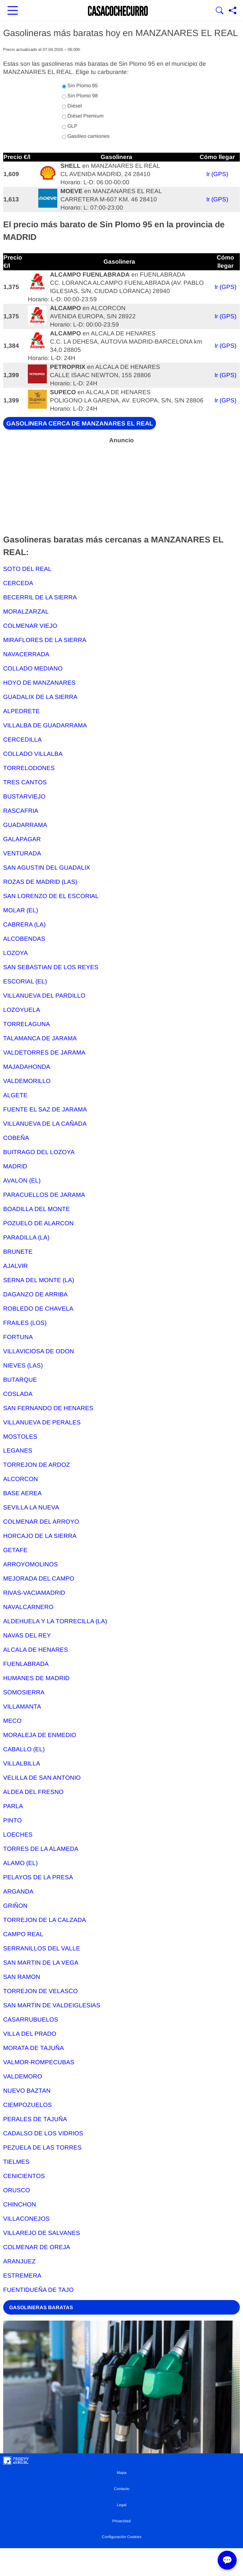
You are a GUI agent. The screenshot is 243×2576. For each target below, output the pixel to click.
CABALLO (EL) (24, 1749)
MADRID (15, 1166)
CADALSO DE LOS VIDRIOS (43, 2133)
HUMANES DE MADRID (36, 1678)
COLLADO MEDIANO (33, 668)
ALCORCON (20, 1479)
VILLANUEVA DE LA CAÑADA (45, 1123)
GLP (70, 126)
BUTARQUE (20, 1379)
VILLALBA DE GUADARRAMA (45, 725)
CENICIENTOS (24, 2176)
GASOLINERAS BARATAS (41, 2307)
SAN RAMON (21, 1976)
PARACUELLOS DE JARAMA (44, 1194)
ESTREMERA (22, 2275)
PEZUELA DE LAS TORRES (42, 2147)
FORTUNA (18, 1337)
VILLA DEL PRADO (29, 2033)
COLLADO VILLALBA (33, 753)
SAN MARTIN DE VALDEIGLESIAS (51, 2005)
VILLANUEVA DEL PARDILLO (44, 995)
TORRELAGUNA (26, 1024)
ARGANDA (18, 1891)
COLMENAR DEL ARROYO (41, 1521)
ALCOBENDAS (24, 938)
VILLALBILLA (21, 1763)
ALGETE (15, 1095)
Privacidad (121, 2521)
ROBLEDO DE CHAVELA (38, 1308)
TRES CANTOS (25, 782)
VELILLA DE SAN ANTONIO (42, 1777)
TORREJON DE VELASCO (40, 1991)
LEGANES (17, 1450)
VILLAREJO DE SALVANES (41, 2233)
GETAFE (15, 1550)
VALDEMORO (22, 2076)
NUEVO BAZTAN (27, 2090)
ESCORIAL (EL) (25, 981)
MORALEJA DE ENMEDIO (39, 1735)
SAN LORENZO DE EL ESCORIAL (51, 896)
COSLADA (18, 1394)
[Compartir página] (232, 11)
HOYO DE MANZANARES (39, 682)
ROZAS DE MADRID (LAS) (40, 881)
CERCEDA (18, 583)
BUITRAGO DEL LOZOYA (39, 1152)
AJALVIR (15, 1266)
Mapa (122, 2472)
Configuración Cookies (121, 2537)
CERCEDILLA (22, 739)
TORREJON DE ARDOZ (36, 1464)
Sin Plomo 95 (80, 86)
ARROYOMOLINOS (30, 1564)
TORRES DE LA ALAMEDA (40, 1848)
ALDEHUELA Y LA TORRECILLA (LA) (55, 1621)
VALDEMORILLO (27, 1081)
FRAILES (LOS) (25, 1322)
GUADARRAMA (25, 825)
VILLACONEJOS (26, 2218)
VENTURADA (22, 853)
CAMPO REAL (23, 1934)
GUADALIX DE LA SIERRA (40, 697)
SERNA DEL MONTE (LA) (38, 1280)
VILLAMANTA (22, 1706)
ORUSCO (16, 2190)
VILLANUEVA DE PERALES (42, 1422)
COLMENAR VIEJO (30, 625)
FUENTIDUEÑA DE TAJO (38, 2289)
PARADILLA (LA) (26, 1237)
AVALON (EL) (21, 1180)
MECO (12, 1720)
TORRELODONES (29, 768)
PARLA (13, 1806)
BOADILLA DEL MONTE (36, 1209)
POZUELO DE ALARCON (38, 1223)
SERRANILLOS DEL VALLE (41, 1948)
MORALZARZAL (26, 611)
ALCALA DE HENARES (35, 1649)
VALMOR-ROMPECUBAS (38, 2062)
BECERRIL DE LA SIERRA (40, 597)
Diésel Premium (82, 116)
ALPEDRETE (21, 711)
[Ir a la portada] (118, 11)
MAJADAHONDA (26, 1066)
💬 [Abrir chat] (227, 2560)
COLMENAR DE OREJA (36, 2247)
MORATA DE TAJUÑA (33, 2048)
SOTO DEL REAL (27, 569)
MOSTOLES (20, 1436)
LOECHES (18, 1834)
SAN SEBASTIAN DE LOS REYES (50, 967)
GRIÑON (15, 1905)
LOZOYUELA (21, 1010)
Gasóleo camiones (85, 136)
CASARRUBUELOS (30, 2019)
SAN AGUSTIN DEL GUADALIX (46, 867)
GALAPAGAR (22, 839)
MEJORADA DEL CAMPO (38, 1578)
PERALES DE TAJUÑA (35, 2119)
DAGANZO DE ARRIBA (35, 1294)
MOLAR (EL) (20, 910)
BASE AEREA (22, 1493)
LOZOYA (15, 953)
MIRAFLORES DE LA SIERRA (44, 640)
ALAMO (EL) (20, 1863)
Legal (122, 2505)
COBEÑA (16, 1138)
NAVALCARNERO (28, 1607)
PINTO (12, 1820)
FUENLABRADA (26, 1664)
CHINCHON (19, 2204)
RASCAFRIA (20, 810)
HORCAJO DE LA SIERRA (40, 1536)
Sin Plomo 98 (80, 96)
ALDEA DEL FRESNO (33, 1792)
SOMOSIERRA (24, 1692)
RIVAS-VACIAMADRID (34, 1592)
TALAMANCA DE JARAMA (40, 1038)
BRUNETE (18, 1251)
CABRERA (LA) (24, 924)
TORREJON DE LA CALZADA (44, 1920)
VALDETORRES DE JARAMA (44, 1052)
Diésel (72, 106)
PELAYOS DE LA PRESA (38, 1877)
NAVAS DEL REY (27, 1635)
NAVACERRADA (26, 654)
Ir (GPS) (217, 174)
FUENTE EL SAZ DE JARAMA (45, 1109)
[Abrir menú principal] (12, 11)
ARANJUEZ (19, 2261)
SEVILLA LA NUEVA (31, 1507)
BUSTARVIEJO (24, 796)
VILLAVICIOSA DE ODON (38, 1351)
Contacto (121, 2489)
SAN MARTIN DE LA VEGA (40, 1962)
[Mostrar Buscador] (219, 11)
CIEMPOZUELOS (27, 2105)
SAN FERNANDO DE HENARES (48, 1408)
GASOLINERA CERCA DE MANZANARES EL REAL (79, 423)
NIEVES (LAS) (23, 1365)
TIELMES (16, 2161)
